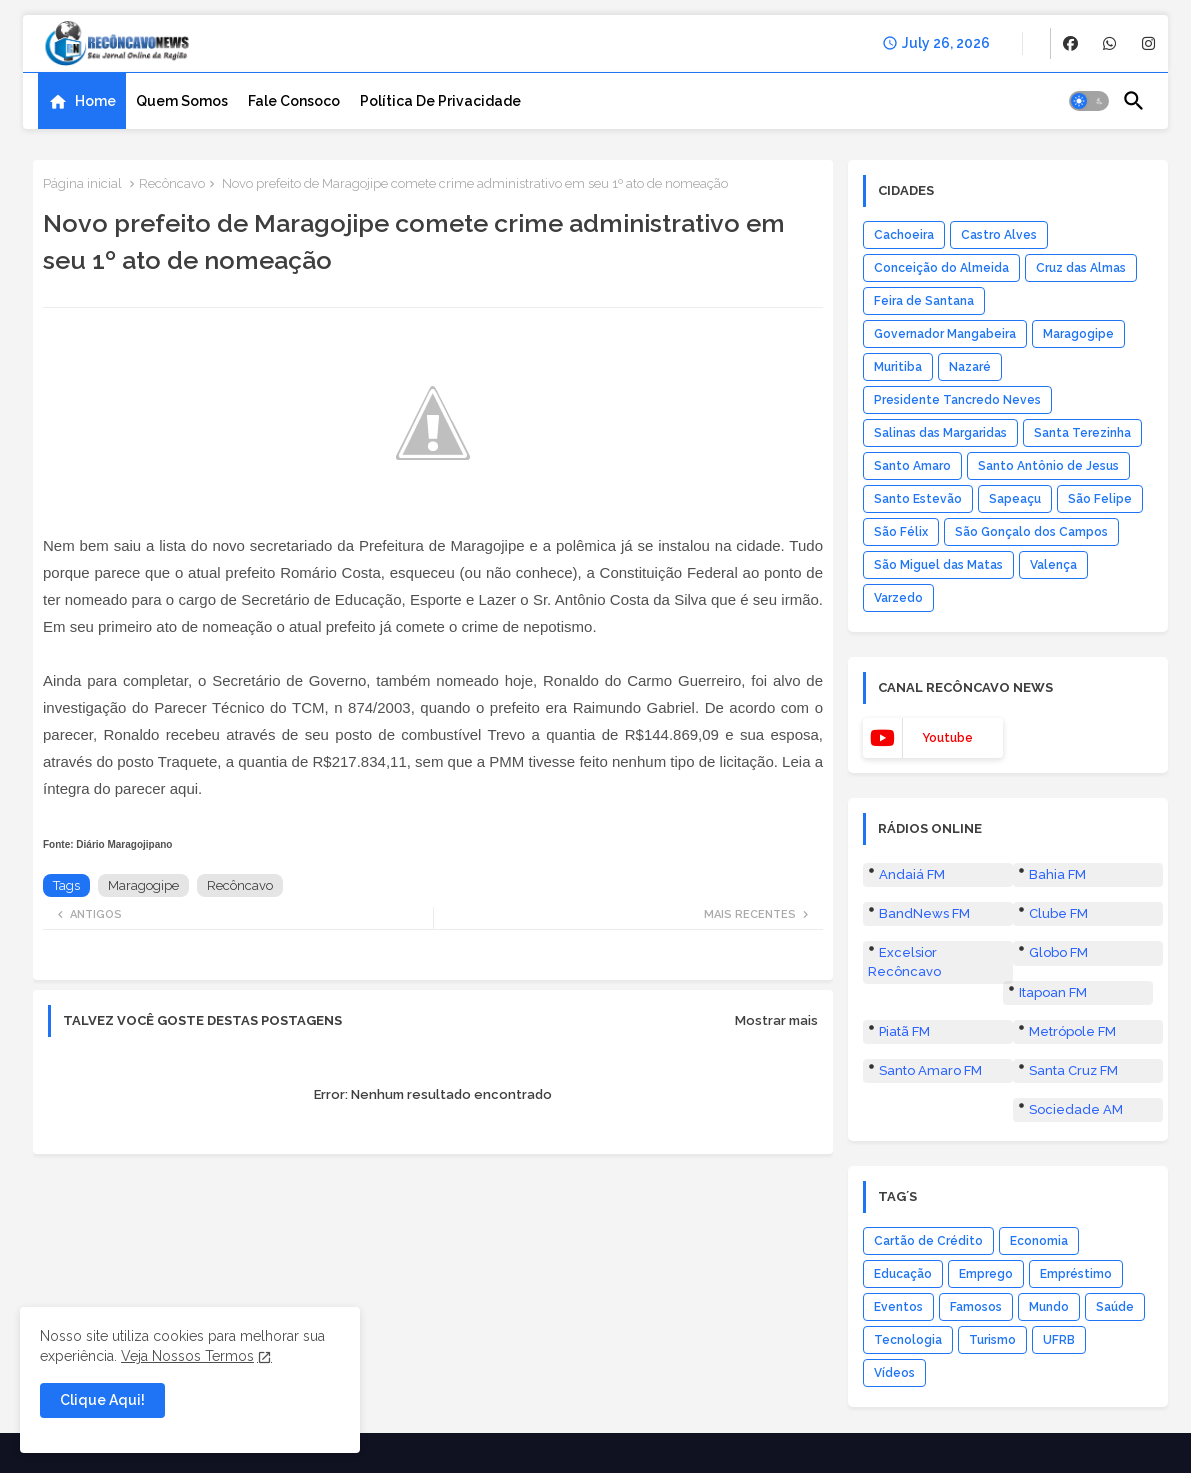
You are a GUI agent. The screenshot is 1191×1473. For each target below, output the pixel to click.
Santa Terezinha (1082, 433)
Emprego (986, 1274)
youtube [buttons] (947, 738)
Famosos (976, 1307)
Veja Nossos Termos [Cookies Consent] (187, 1356)
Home (95, 101)
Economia (1039, 1241)
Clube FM (1058, 913)
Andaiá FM (912, 874)
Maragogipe (143, 885)
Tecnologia (908, 1340)
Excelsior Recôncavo (904, 961)
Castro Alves (999, 235)
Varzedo (898, 598)
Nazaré (970, 367)
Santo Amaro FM (930, 1070)
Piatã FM (904, 1031)
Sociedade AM (1076, 1109)
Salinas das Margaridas (940, 433)
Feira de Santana (924, 301)
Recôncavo (172, 183)
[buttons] (1070, 43)
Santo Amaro (912, 466)
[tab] (82, 101)
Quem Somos (182, 101)
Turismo (992, 1340)
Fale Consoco (294, 101)
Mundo (1049, 1307)
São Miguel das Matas (938, 565)
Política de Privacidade (440, 101)
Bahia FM (1057, 874)
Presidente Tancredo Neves (957, 400)
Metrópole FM (1072, 1031)
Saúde (1115, 1307)
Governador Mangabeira (945, 334)
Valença (1053, 565)
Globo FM (1058, 952)
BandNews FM (924, 913)
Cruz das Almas (1081, 268)
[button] (1089, 101)
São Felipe (1100, 499)
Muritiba (898, 367)
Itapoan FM (1053, 992)
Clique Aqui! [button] (102, 1400)
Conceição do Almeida (941, 268)
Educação (903, 1274)
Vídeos (894, 1373)
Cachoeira (904, 235)
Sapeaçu (1015, 499)
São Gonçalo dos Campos (1031, 532)
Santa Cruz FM (1073, 1070)
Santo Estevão (918, 499)
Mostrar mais (776, 1020)
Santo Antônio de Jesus (1048, 466)
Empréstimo (1076, 1274)
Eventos (898, 1307)
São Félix (901, 532)
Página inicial (82, 183)
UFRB (1059, 1340)
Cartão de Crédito (928, 1241)
